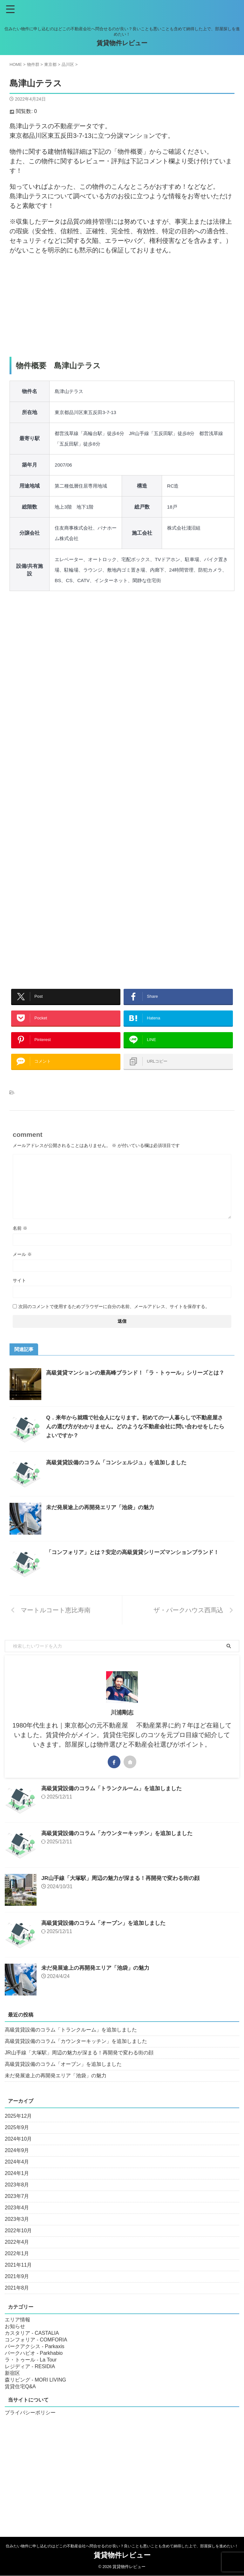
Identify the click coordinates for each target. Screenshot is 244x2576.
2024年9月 (17, 2163)
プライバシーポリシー (30, 2425)
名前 (20, 1240)
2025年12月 (18, 2128)
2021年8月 (17, 2300)
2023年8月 (17, 2197)
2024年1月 (17, 2186)
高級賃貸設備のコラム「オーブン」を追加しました (107, 1935)
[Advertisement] (122, 305)
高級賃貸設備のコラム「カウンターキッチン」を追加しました (121, 1846)
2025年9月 (17, 2140)
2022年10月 (18, 2243)
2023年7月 (17, 2209)
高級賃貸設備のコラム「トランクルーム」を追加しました (115, 1801)
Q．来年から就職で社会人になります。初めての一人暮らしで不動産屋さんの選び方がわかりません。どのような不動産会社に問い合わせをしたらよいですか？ (137, 1439)
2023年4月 (17, 2220)
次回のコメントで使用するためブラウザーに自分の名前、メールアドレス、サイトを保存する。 (114, 1319)
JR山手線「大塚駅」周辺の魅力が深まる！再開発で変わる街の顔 (125, 1891)
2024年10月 (18, 2151)
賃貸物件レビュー (122, 42)
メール (22, 1267)
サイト (19, 1293)
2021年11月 (18, 2277)
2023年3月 (17, 2232)
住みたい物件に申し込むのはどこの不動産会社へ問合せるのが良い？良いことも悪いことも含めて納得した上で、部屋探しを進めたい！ (122, 2546)
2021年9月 (17, 2289)
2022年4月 (17, 2254)
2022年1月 (17, 2266)
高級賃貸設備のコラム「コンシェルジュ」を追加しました (120, 1475)
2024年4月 (17, 2174)
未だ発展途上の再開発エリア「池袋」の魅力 (103, 1520)
